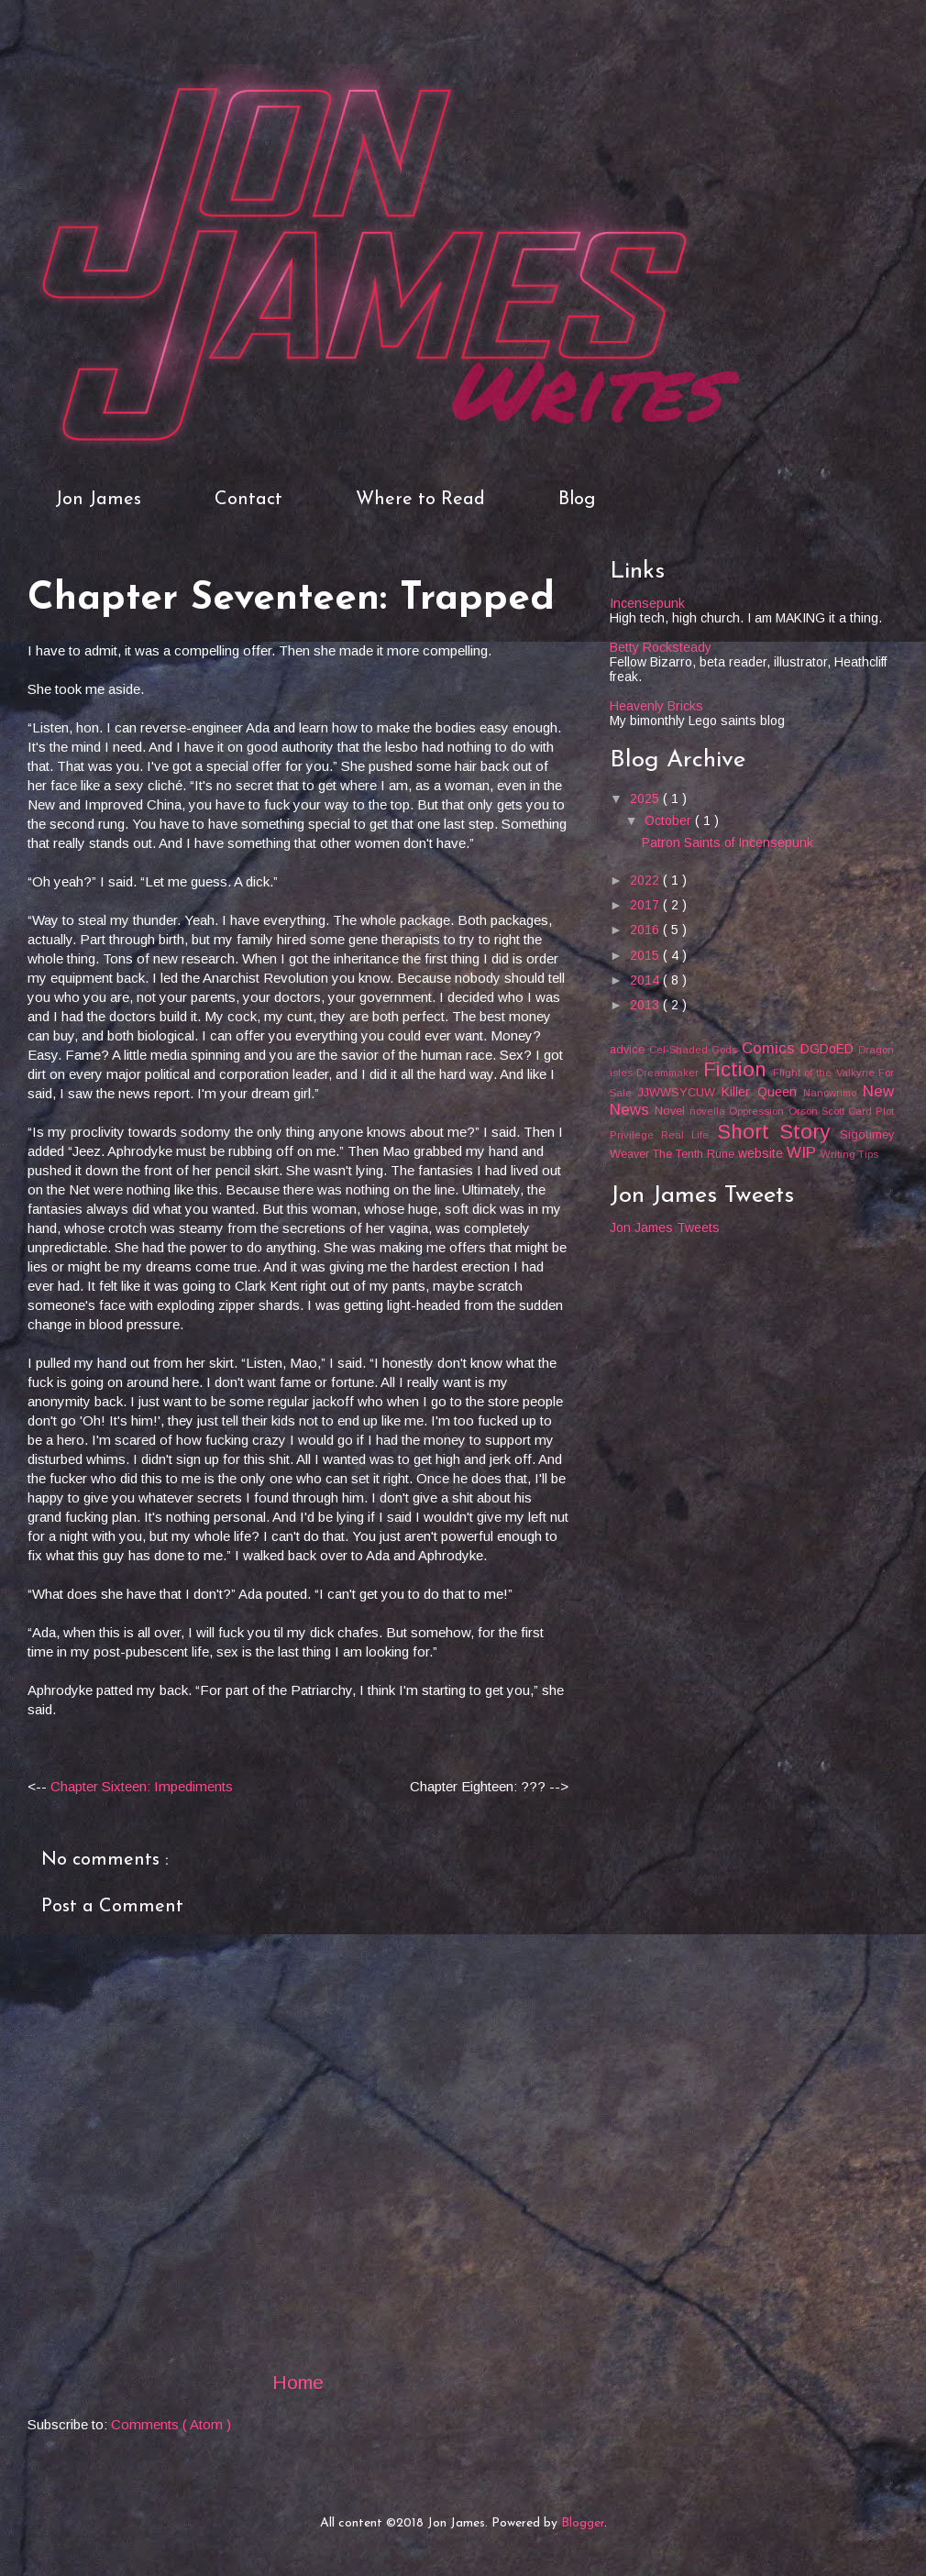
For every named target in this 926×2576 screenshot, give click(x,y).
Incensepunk (647, 603)
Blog (576, 499)
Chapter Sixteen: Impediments (141, 1786)
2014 (646, 980)
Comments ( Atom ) (171, 2424)
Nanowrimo (833, 1092)
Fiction (738, 1069)
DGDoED (829, 1048)
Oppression (758, 1111)
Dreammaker (669, 1072)
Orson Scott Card (832, 1111)
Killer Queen (762, 1091)
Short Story (778, 1131)
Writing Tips (849, 1154)
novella (709, 1111)
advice (629, 1049)
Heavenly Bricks (656, 706)
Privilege (635, 1134)
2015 (646, 955)
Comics (771, 1048)
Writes (583, 388)
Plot (885, 1111)
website (762, 1153)
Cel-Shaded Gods (695, 1049)
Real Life (688, 1134)
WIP (804, 1152)
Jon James (98, 499)
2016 (646, 929)
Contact (248, 499)
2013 (646, 1004)
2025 (646, 798)
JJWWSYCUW (680, 1092)
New (878, 1091)
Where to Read (420, 499)
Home (298, 2382)
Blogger (582, 2523)
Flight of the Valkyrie (825, 1072)
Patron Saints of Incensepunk (727, 842)
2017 (646, 904)
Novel (672, 1111)
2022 (646, 880)
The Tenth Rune (695, 1154)
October (670, 820)
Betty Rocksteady (660, 647)
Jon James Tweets (665, 1227)
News (632, 1109)
